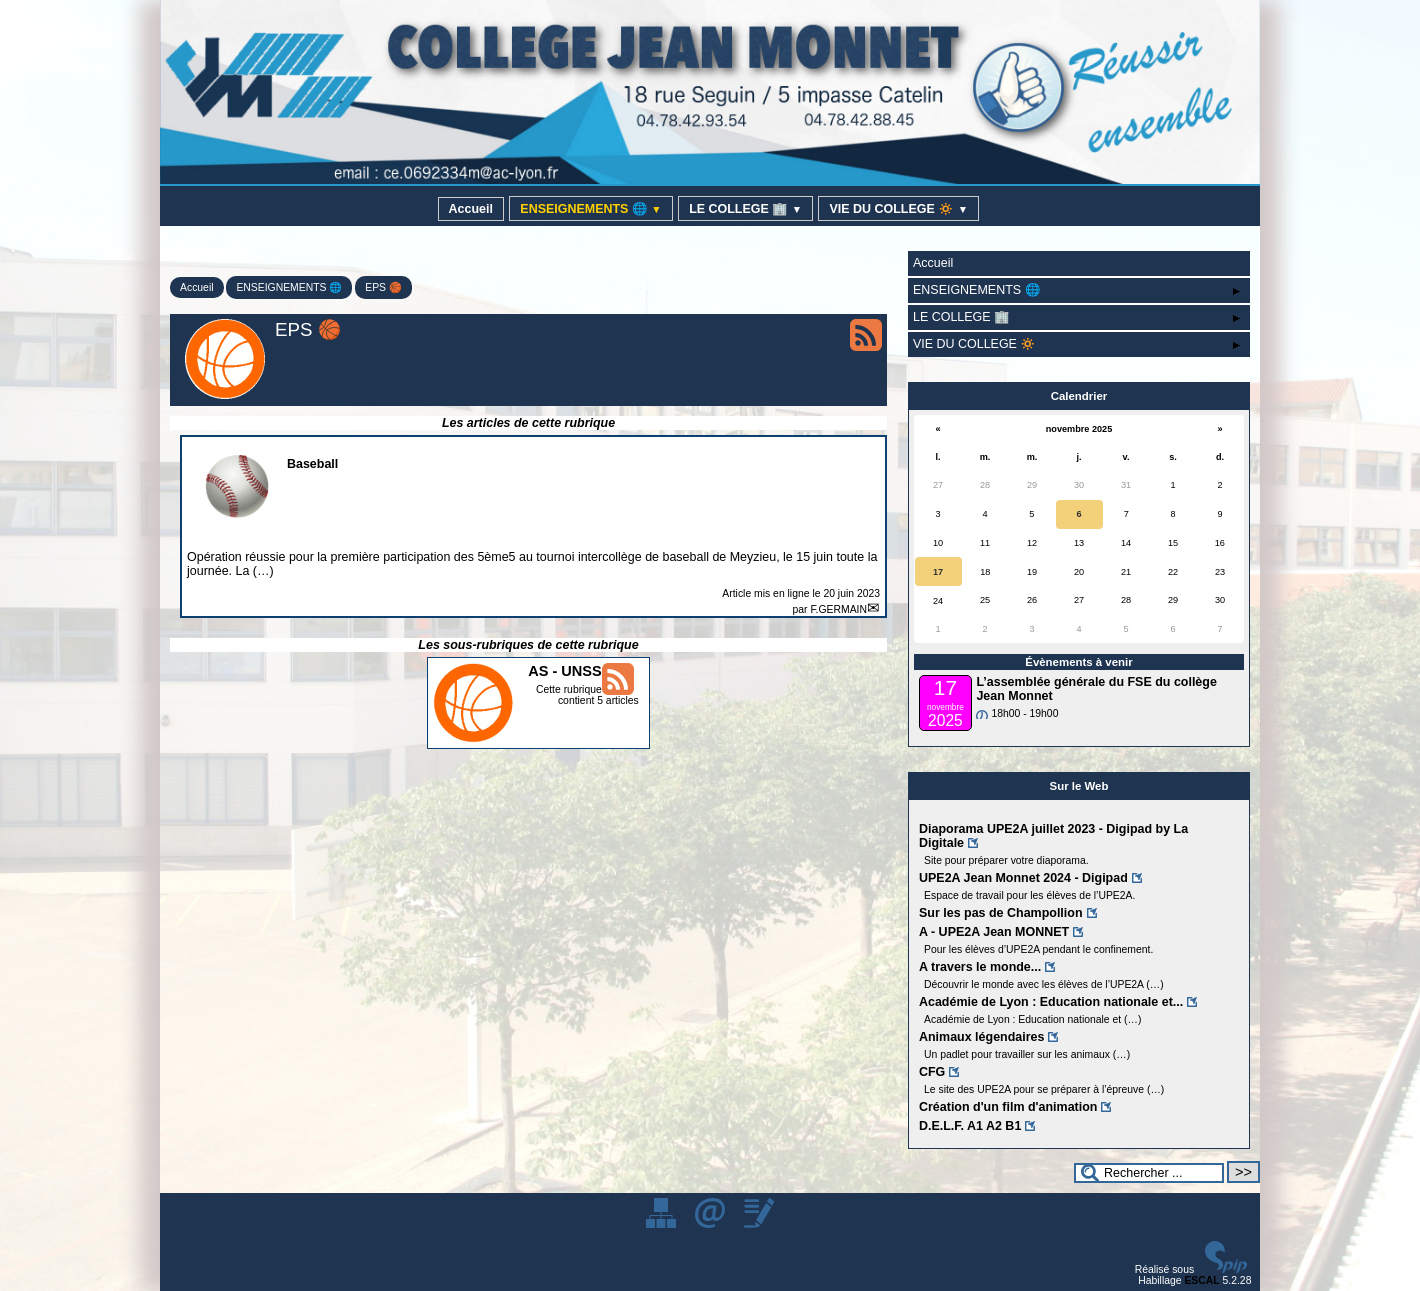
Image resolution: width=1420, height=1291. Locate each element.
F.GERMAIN (838, 609)
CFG (932, 1072)
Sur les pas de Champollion (1001, 913)
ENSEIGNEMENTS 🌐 (590, 209)
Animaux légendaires (981, 1037)
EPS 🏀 (383, 287)
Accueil (471, 209)
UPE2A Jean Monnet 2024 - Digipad (1023, 878)
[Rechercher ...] (1149, 1173)
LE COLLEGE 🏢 (745, 209)
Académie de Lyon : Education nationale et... (1051, 1002)
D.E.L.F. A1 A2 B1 (970, 1126)
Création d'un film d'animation (1008, 1107)
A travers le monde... (980, 967)
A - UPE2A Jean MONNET (994, 932)
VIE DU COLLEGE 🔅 (898, 209)
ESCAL (1201, 1280)
